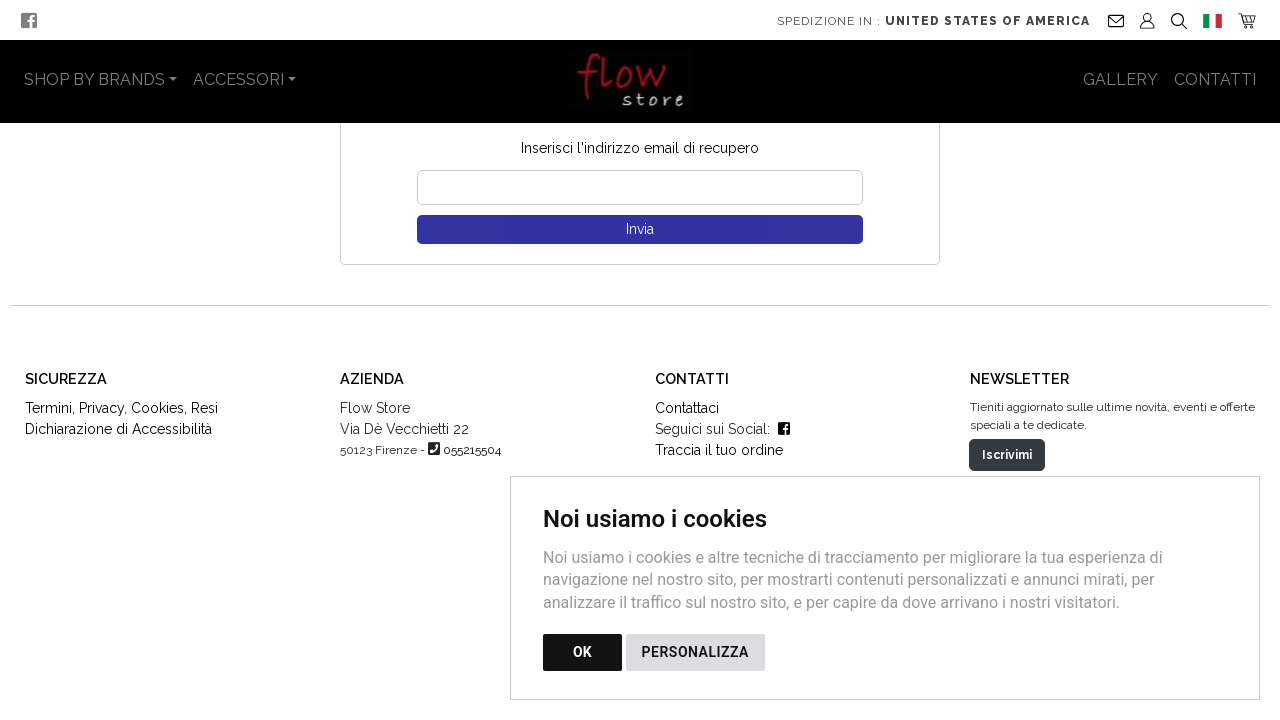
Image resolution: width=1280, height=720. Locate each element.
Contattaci (687, 448)
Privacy (101, 448)
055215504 (472, 490)
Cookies (157, 448)
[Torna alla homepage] (640, 80)
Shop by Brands (94, 79)
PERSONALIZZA (695, 652)
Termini (48, 448)
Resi (204, 448)
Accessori (238, 79)
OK (582, 652)
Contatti (1215, 79)
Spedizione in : (933, 21)
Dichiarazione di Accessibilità (118, 469)
